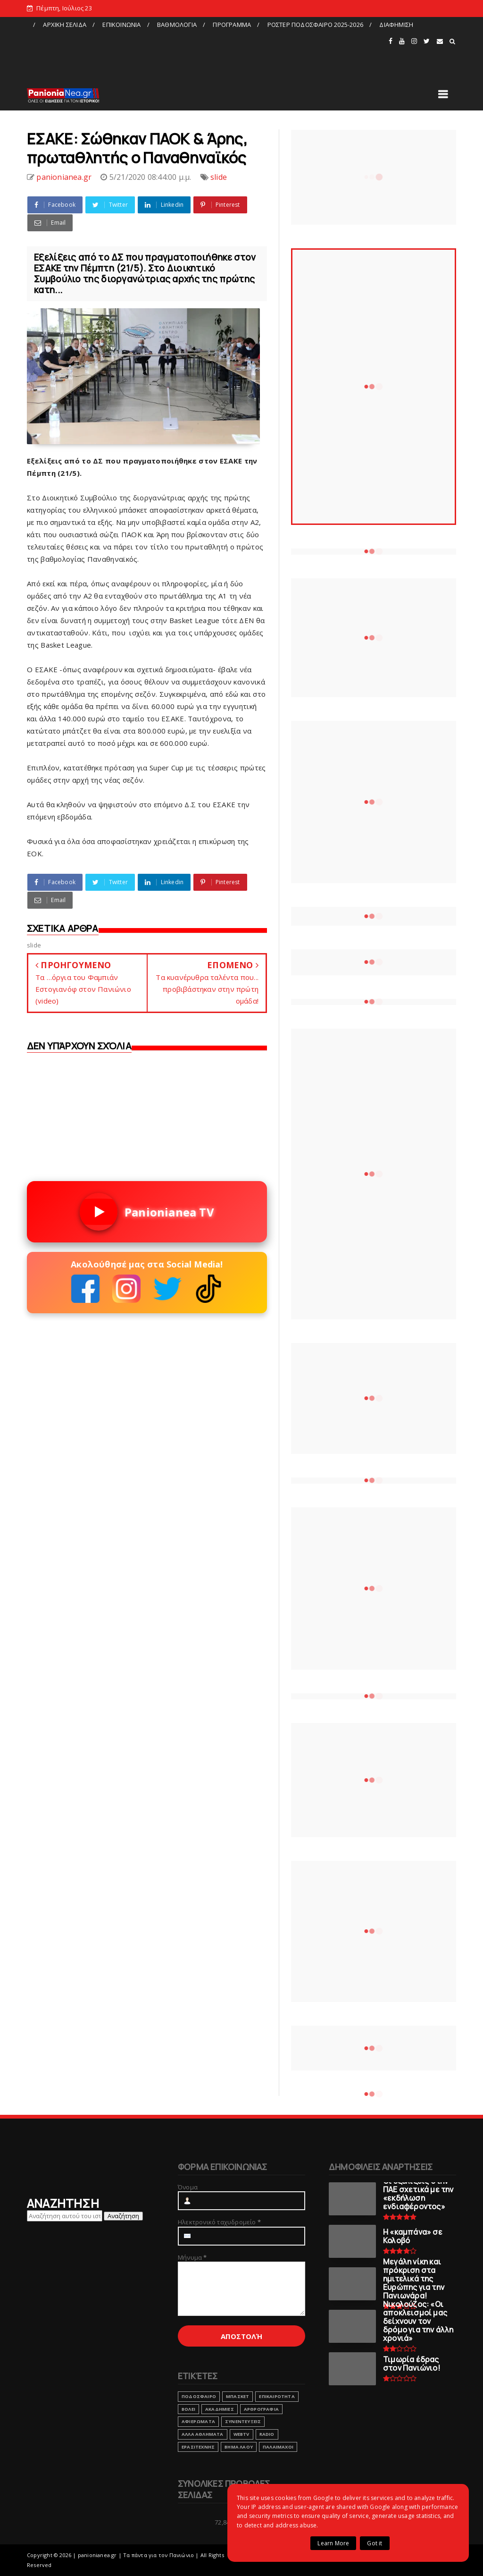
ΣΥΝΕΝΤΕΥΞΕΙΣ (243, 2421)
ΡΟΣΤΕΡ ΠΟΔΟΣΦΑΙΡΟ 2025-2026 (315, 24)
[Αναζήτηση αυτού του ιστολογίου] (64, 2215)
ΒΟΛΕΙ (188, 2409)
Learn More (333, 2543)
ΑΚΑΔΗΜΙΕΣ (219, 2409)
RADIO (267, 2434)
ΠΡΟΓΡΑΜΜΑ (232, 24)
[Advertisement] (207, 53)
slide (218, 177)
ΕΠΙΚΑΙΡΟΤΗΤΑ (276, 2396)
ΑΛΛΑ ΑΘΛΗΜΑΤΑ (203, 2434)
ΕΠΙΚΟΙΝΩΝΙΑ (121, 24)
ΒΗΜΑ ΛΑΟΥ (239, 2447)
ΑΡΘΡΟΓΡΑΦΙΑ (261, 2409)
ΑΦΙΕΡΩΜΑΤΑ (198, 2421)
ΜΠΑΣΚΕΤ (237, 2396)
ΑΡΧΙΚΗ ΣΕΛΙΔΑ (64, 24)
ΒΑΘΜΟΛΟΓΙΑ (177, 24)
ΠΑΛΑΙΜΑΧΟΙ (278, 2447)
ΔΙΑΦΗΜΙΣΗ (396, 24)
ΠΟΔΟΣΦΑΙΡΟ (199, 2396)
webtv (241, 2434)
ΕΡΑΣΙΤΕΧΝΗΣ (198, 2447)
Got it (374, 2543)
